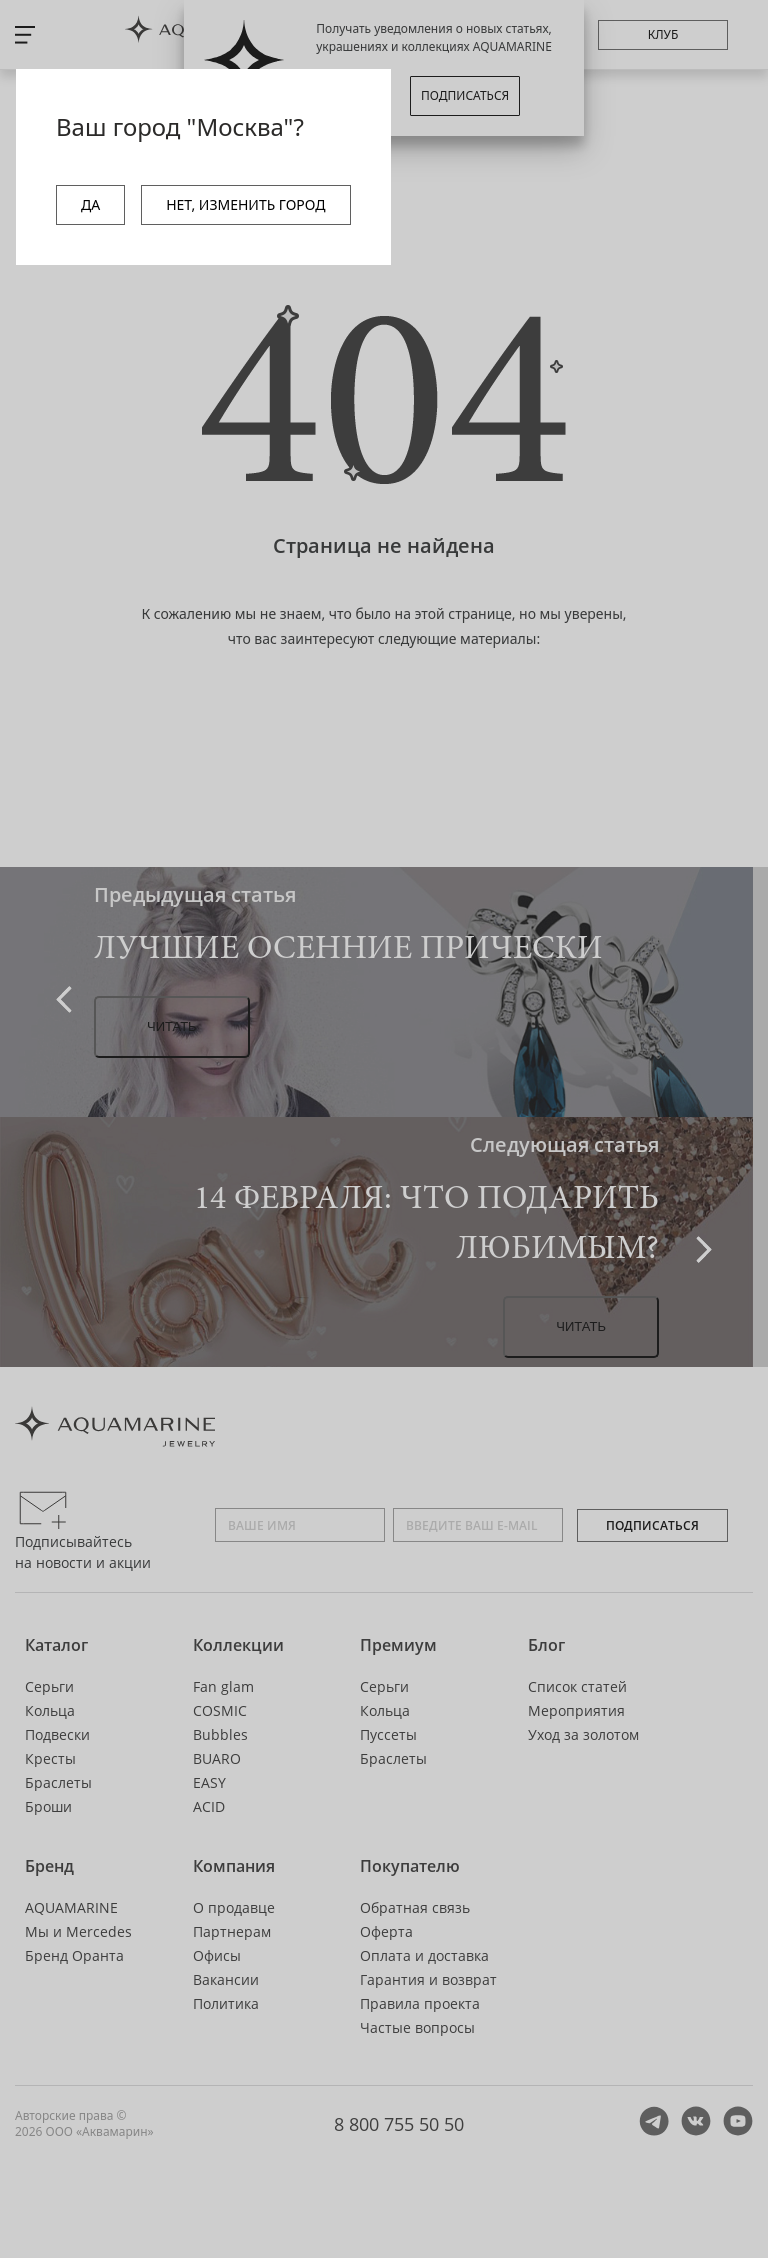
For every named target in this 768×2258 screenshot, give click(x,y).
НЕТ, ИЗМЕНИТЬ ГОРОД (245, 204)
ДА (90, 204)
